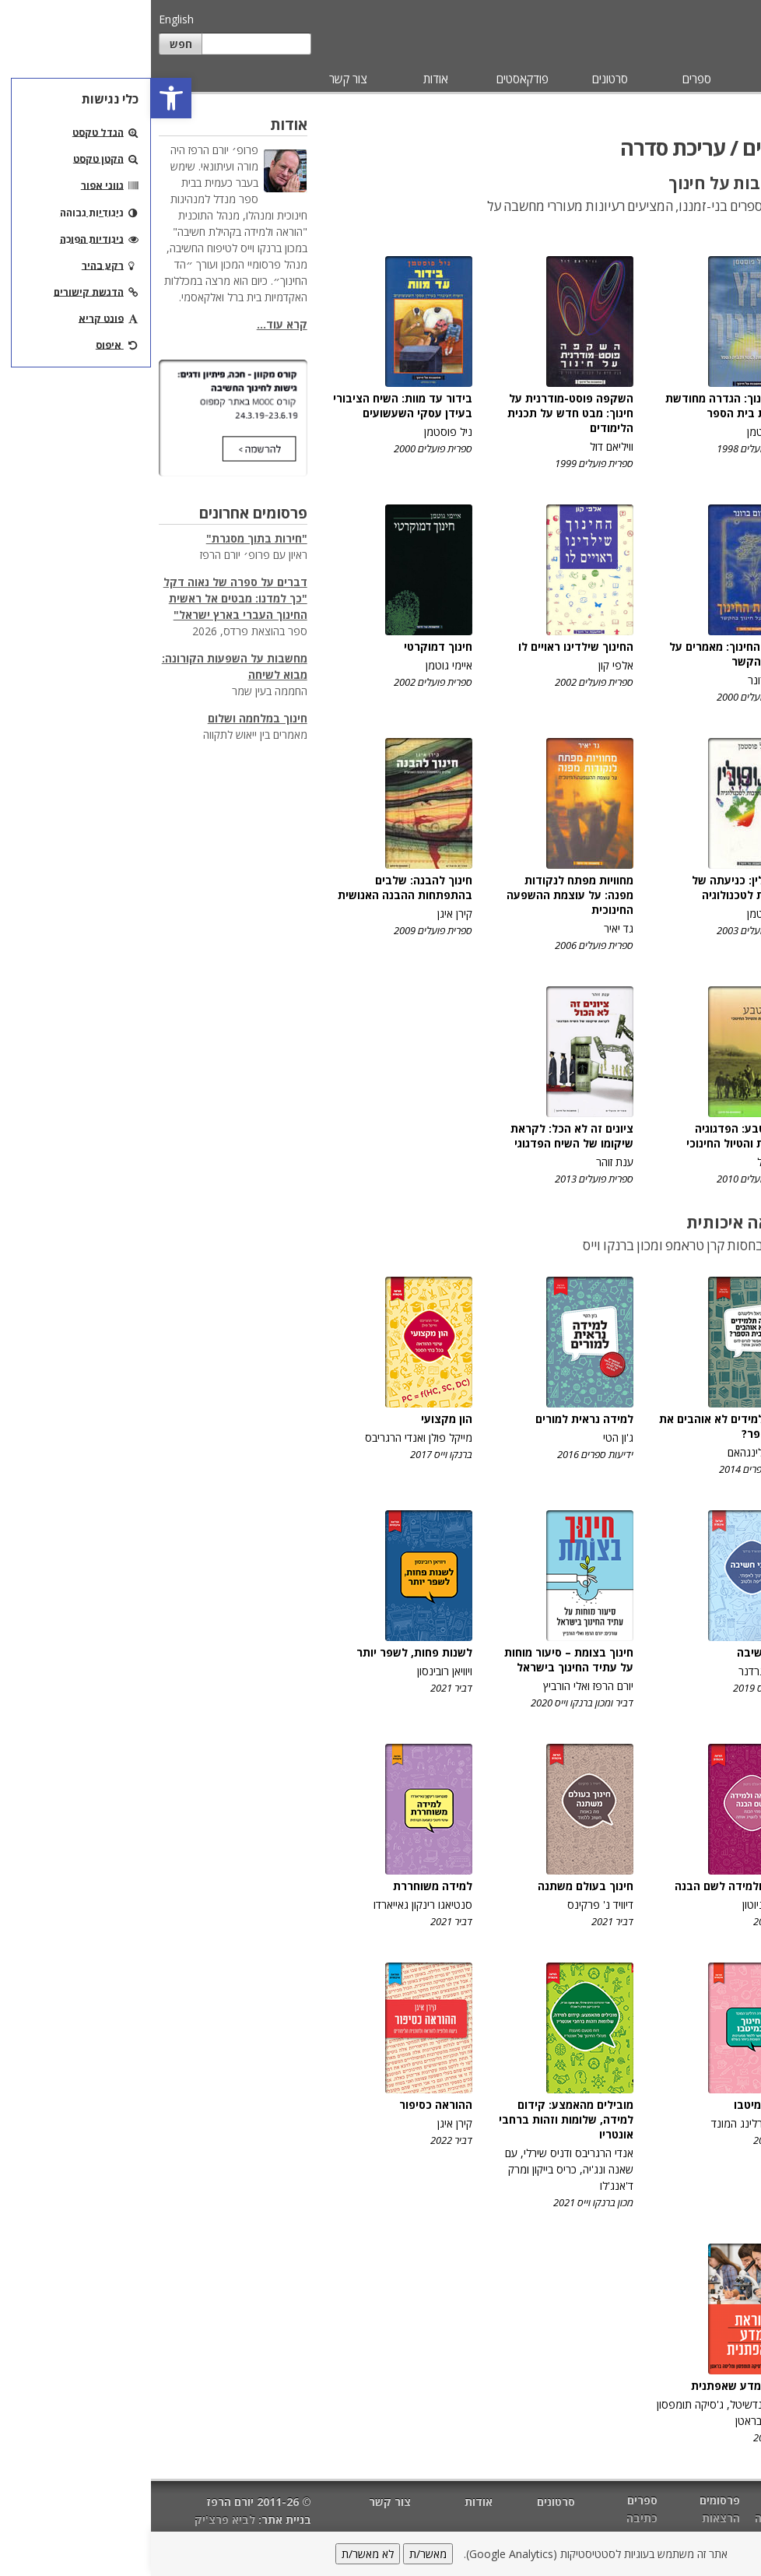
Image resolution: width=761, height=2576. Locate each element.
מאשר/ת (277, 2553)
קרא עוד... (131, 324)
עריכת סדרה (717, 223)
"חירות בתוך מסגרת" (105, 538)
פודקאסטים (371, 78)
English (25, 19)
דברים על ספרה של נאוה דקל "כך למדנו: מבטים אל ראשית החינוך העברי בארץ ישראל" (84, 598)
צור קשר (197, 78)
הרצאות (570, 2518)
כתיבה (733, 159)
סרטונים (459, 78)
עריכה (734, 191)
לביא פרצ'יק (74, 2519)
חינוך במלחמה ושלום (106, 718)
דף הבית (732, 2501)
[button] (20, 98)
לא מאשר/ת (217, 2553)
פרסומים (633, 78)
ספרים (545, 78)
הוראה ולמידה (637, 2518)
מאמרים (720, 78)
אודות (284, 78)
